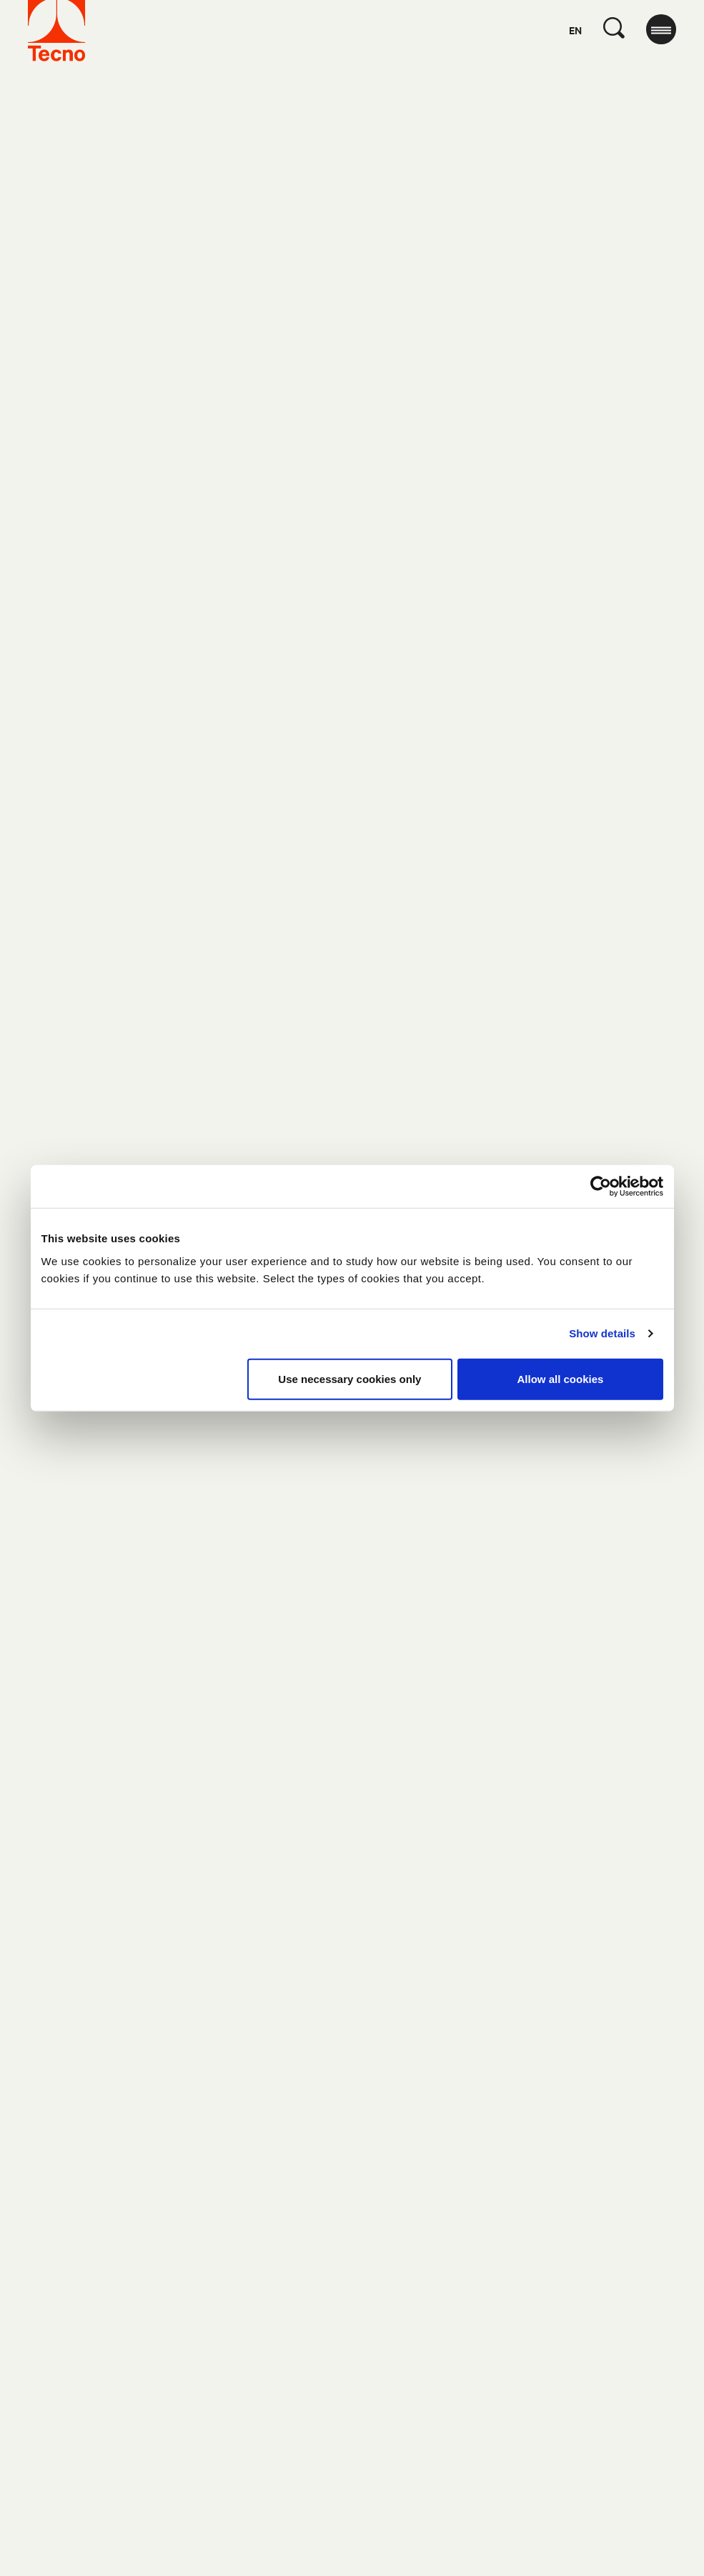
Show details (602, 1333)
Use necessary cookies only (349, 1378)
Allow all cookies (560, 1378)
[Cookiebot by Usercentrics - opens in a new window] (600, 1186)
